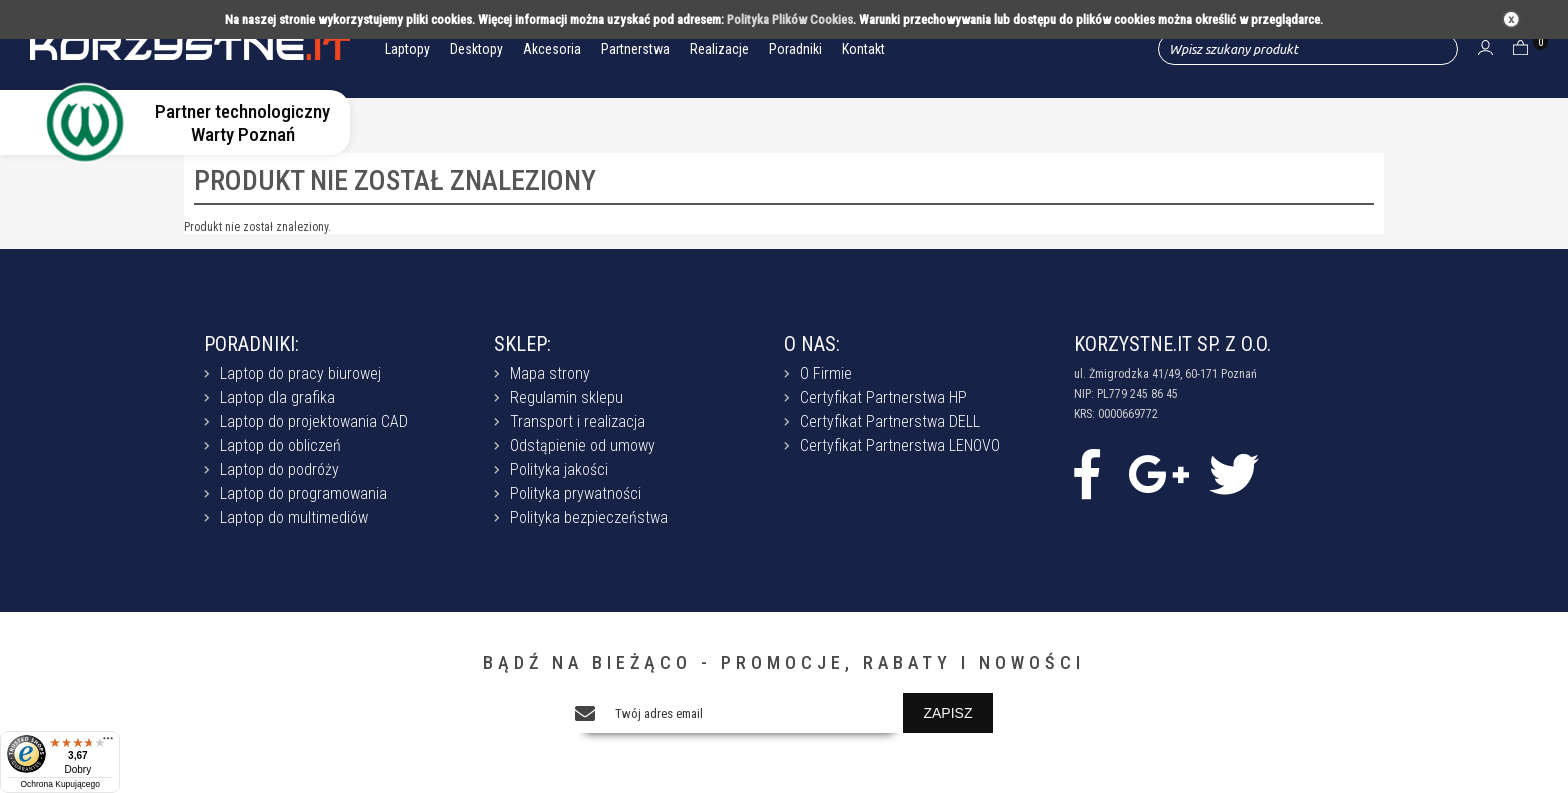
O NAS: (812, 344)
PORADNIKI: (251, 344)
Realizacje (719, 49)
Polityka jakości (559, 469)
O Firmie (826, 373)
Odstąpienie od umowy (582, 445)
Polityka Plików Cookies (790, 19)
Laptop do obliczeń (280, 445)
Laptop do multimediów (294, 517)
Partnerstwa (635, 49)
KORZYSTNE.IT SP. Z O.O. (1172, 344)
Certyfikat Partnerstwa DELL (890, 421)
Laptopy (407, 49)
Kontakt (863, 49)
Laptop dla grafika (277, 397)
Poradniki (795, 49)
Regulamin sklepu (566, 397)
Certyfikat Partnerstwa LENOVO (900, 445)
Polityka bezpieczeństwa (589, 517)
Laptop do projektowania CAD (314, 421)
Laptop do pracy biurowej (300, 373)
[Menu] (108, 743)
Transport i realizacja (577, 421)
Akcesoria (552, 49)
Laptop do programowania (303, 493)
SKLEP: (522, 344)
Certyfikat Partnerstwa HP (883, 397)
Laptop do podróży (279, 469)
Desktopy (476, 49)
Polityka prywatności (575, 493)
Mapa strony (550, 373)
